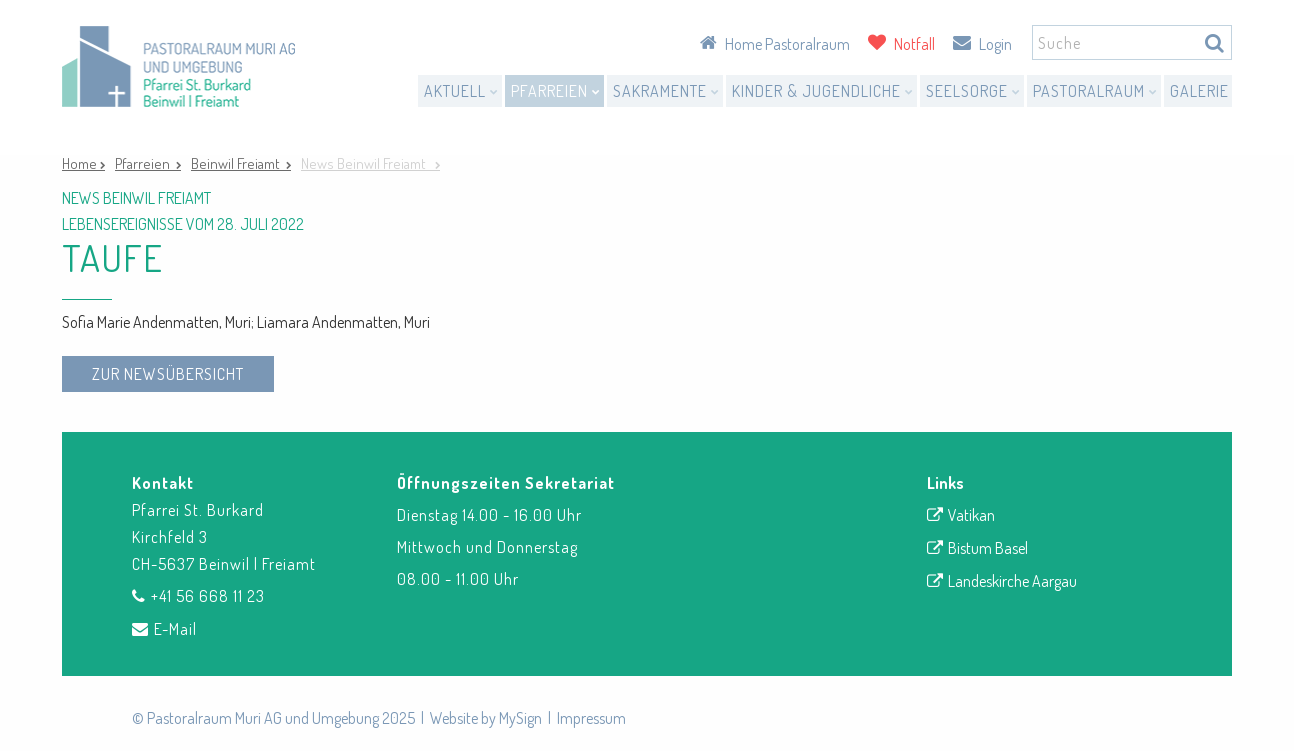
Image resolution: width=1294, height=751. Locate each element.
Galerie (1199, 91)
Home (81, 163)
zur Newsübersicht (168, 374)
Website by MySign (486, 718)
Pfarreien (556, 91)
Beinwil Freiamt (238, 163)
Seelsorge (973, 91)
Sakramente (666, 91)
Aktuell (461, 91)
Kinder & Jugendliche (823, 91)
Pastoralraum (1095, 91)
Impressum (591, 718)
